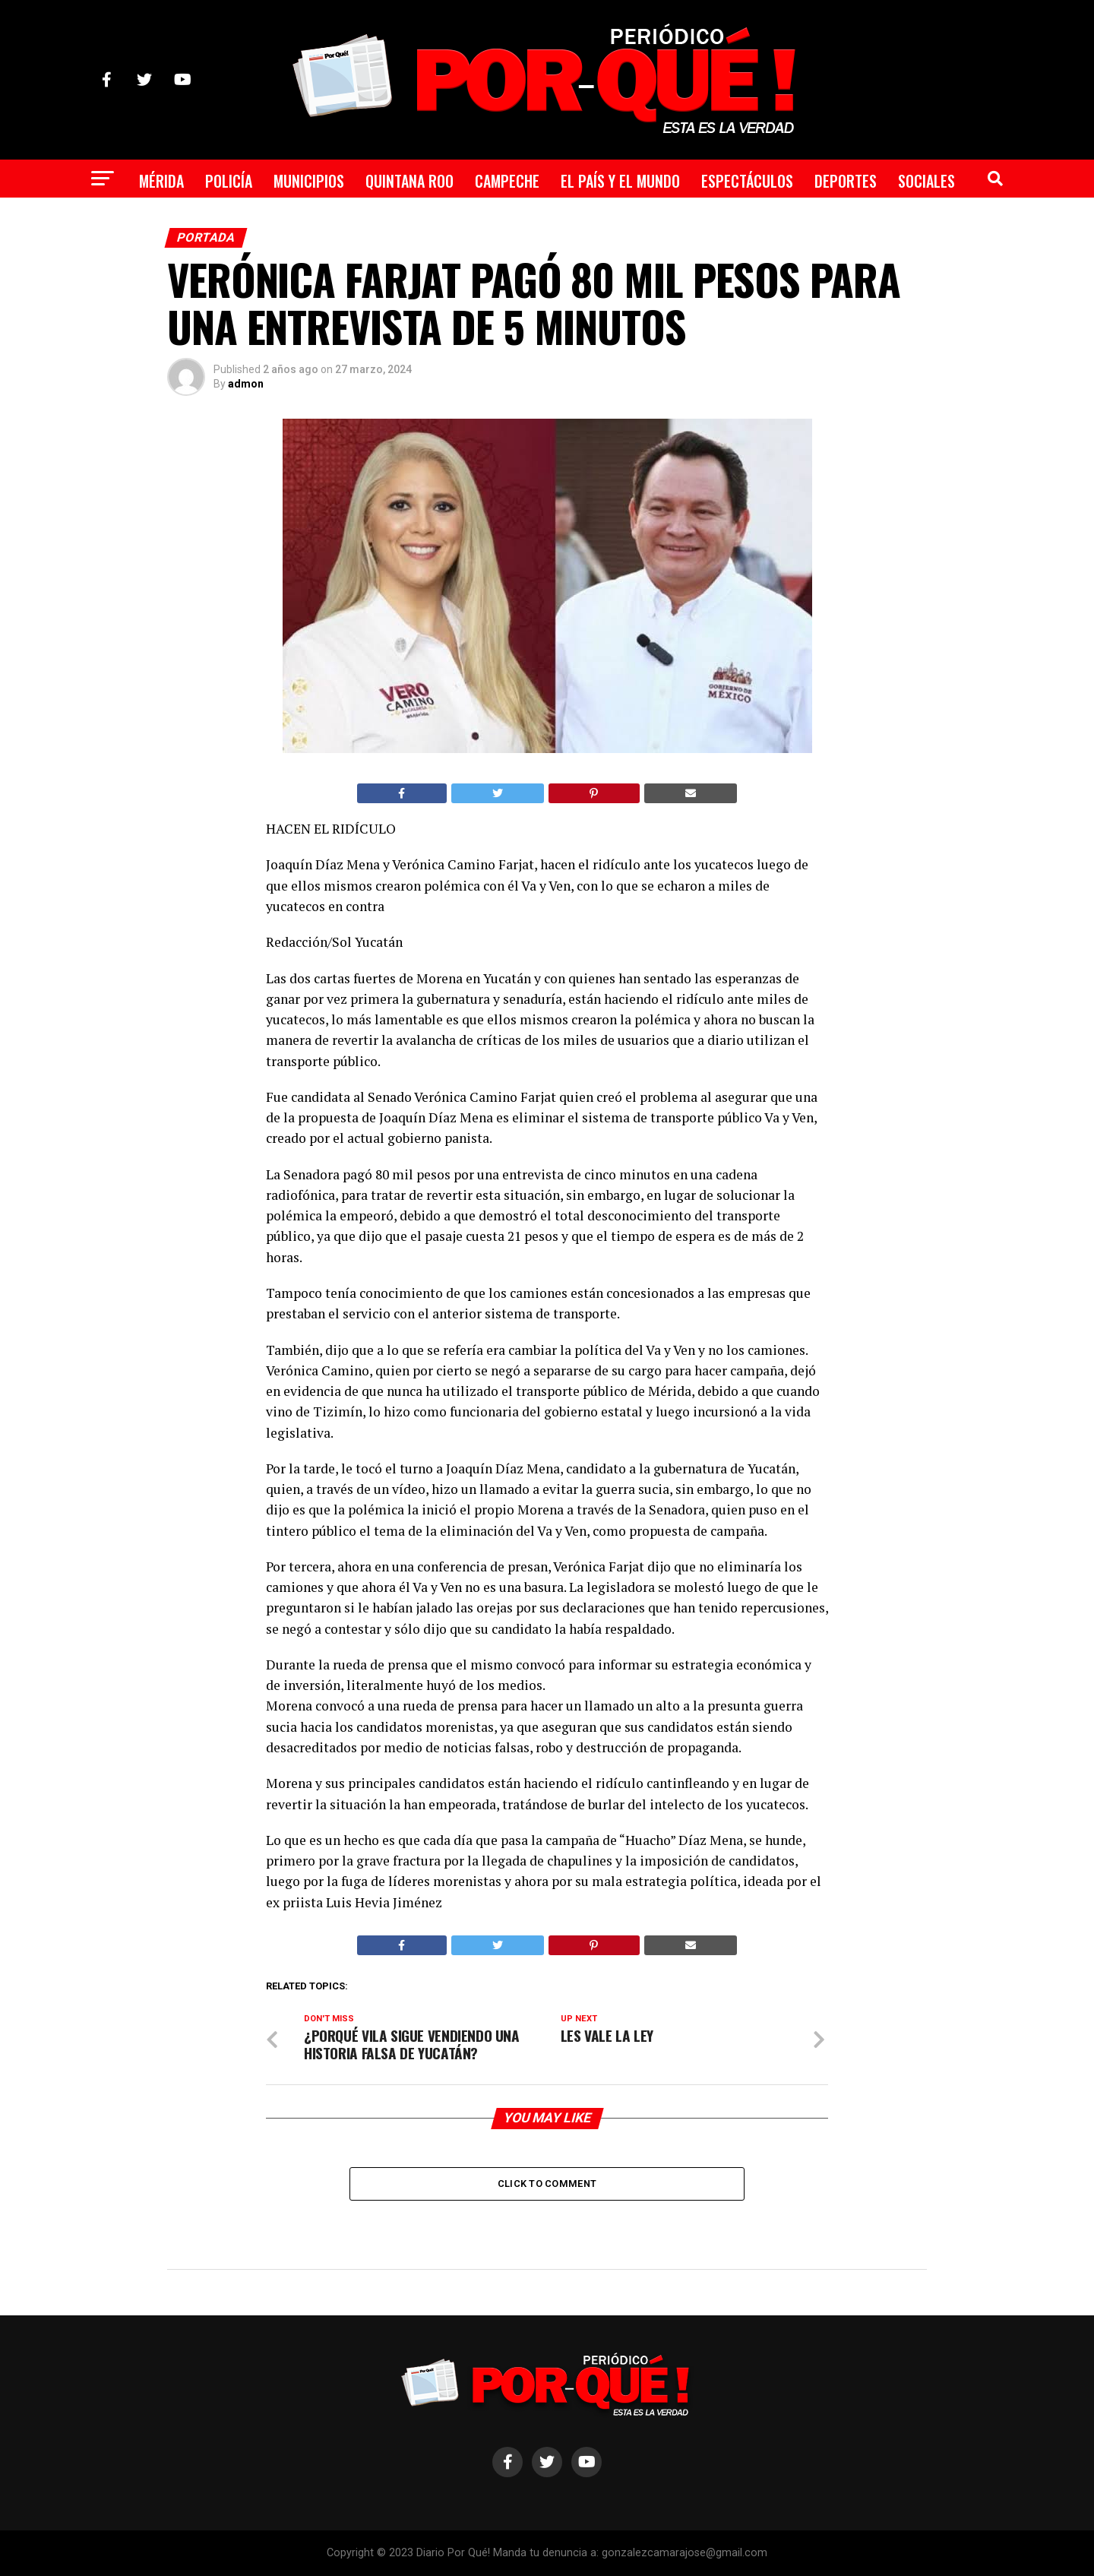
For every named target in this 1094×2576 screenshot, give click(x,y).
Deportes (845, 180)
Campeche (507, 180)
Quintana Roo (409, 180)
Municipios (309, 180)
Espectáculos (747, 180)
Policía (228, 180)
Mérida (161, 180)
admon (246, 384)
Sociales (926, 180)
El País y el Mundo (620, 180)
